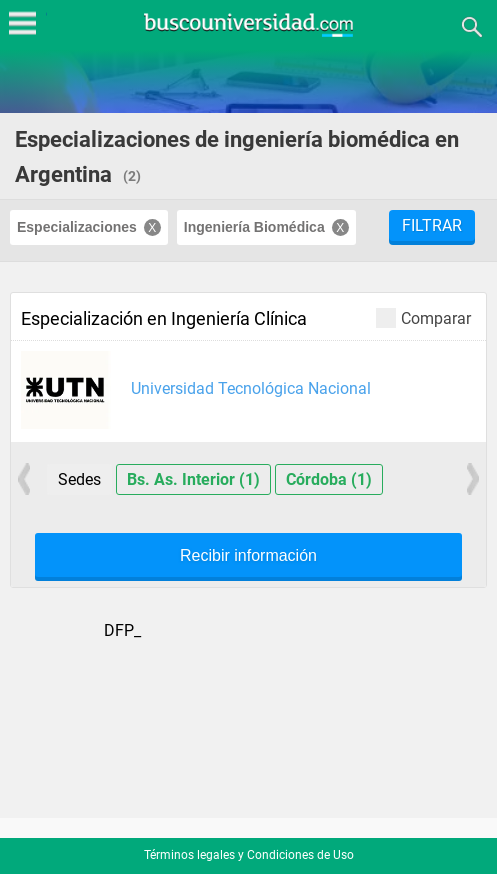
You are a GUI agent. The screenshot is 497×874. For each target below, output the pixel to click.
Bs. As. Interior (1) (193, 479)
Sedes (79, 479)
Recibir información (248, 556)
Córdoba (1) (329, 479)
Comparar (423, 317)
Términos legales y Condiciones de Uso (249, 855)
